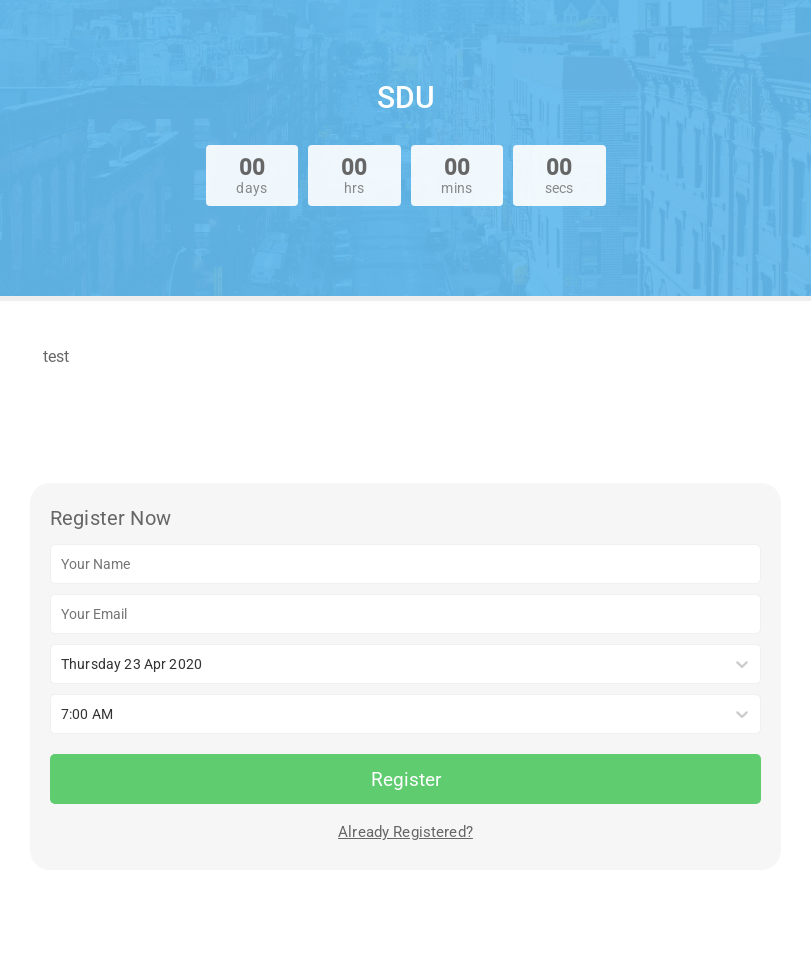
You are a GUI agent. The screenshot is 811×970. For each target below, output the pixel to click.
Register (406, 779)
